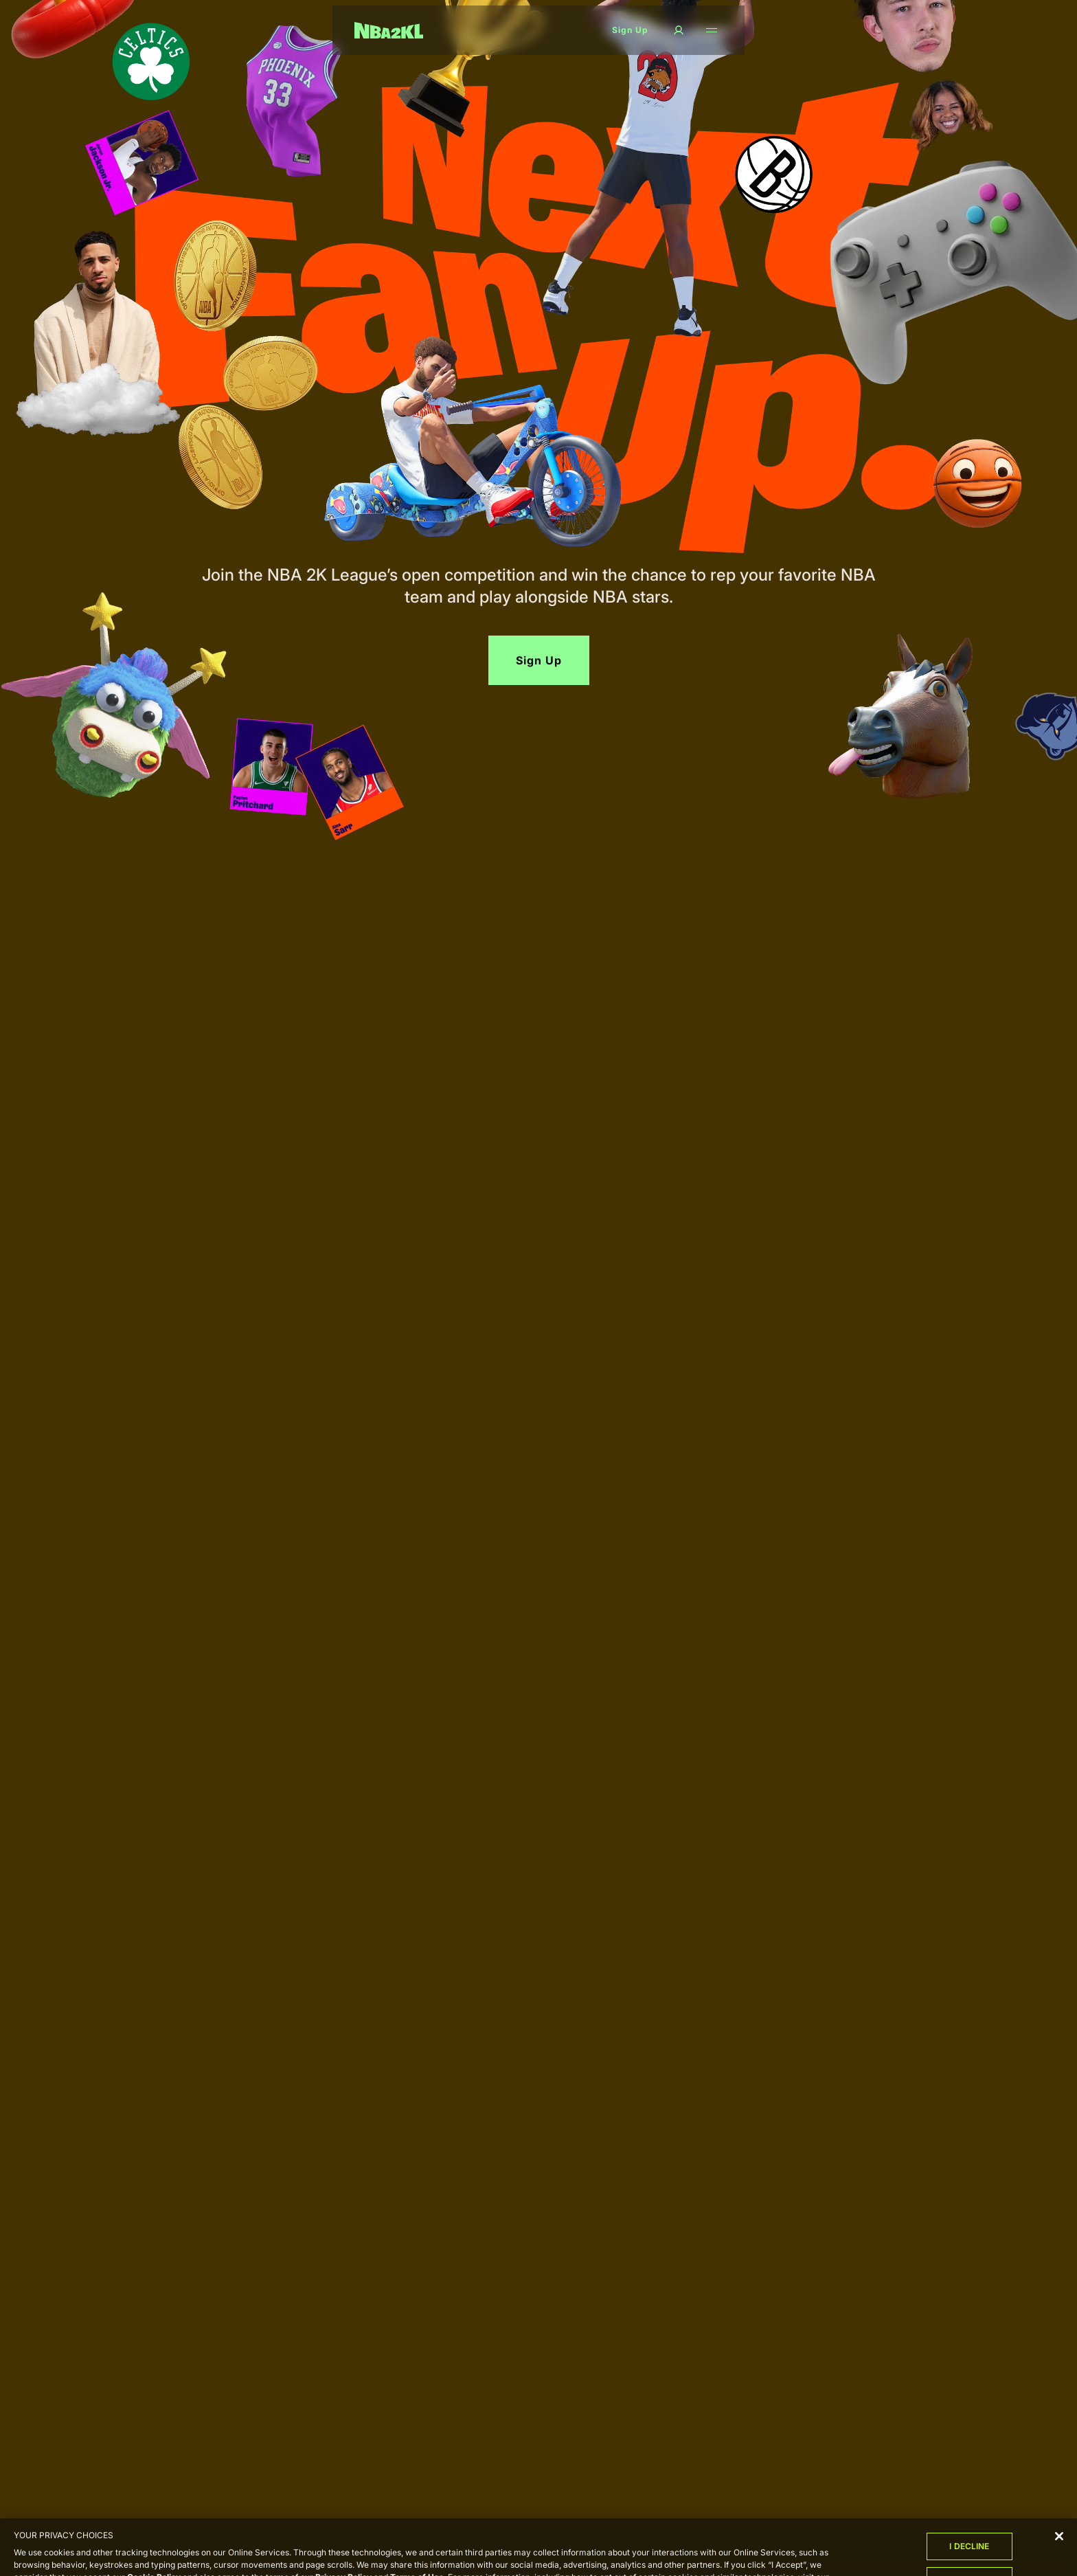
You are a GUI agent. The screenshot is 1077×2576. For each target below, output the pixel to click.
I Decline (969, 2551)
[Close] (1059, 2542)
